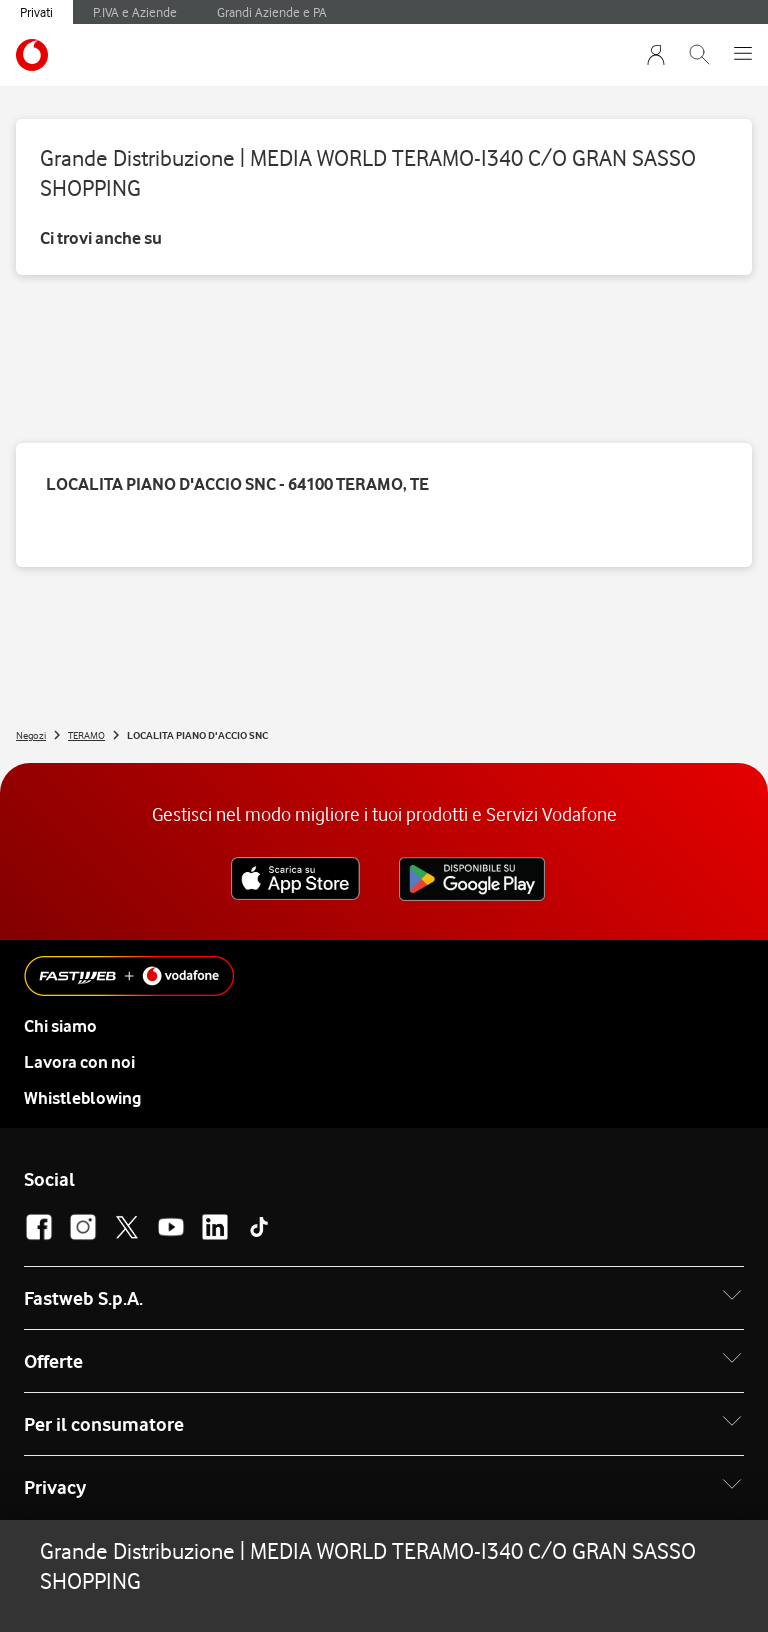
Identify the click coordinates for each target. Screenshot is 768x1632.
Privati (36, 12)
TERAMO (86, 735)
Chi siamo (60, 1026)
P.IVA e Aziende (135, 12)
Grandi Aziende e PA (272, 12)
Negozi (31, 735)
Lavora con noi (79, 1062)
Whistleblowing (82, 1098)
